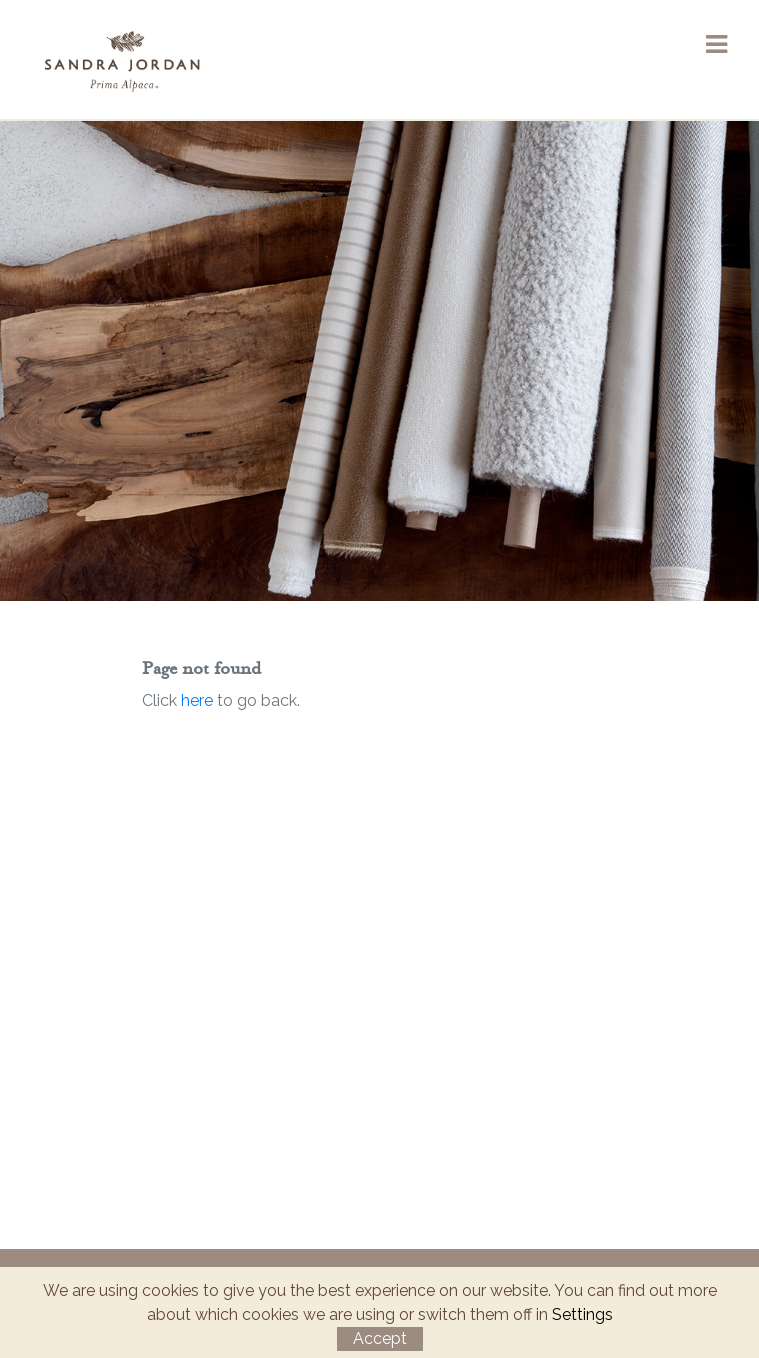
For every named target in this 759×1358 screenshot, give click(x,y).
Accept (380, 1338)
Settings (582, 1314)
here (197, 700)
